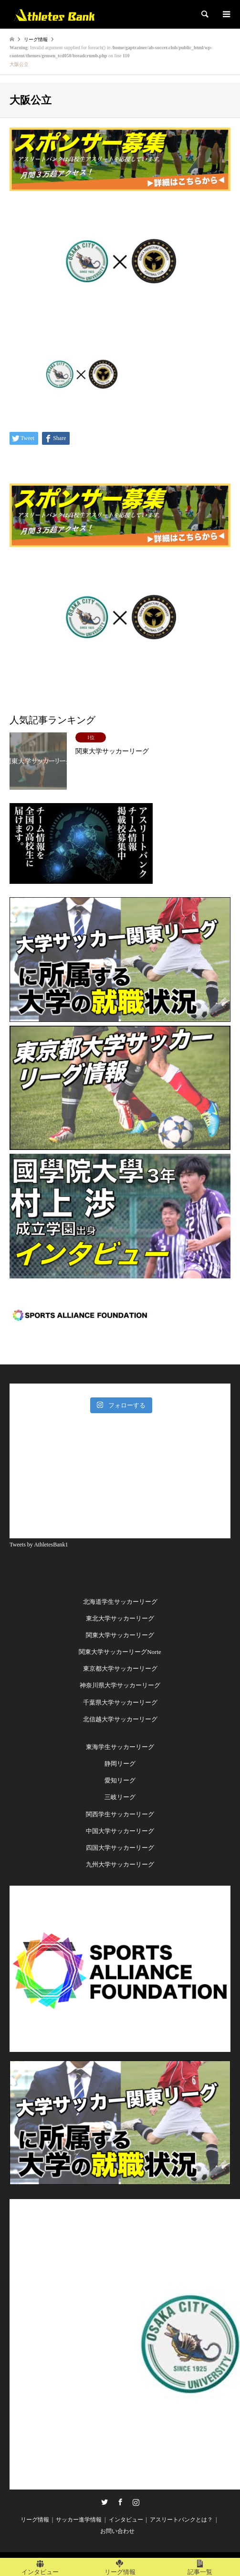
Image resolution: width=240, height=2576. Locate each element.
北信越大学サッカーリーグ (120, 1719)
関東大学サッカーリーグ (120, 1635)
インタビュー (126, 2519)
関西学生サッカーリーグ (120, 1814)
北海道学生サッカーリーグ (120, 1601)
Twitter (104, 2502)
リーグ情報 (35, 2519)
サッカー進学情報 (79, 2519)
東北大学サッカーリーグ (120, 1618)
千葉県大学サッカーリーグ (120, 1702)
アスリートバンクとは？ (181, 2519)
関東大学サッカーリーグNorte (120, 1651)
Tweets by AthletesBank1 (39, 1544)
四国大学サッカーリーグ (120, 1847)
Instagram (136, 2502)
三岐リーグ (120, 1797)
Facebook (120, 2502)
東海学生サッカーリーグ (120, 1746)
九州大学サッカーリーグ (120, 1864)
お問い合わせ (117, 2531)
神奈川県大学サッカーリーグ (120, 1685)
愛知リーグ (120, 1780)
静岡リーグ (120, 1763)
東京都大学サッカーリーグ (120, 1668)
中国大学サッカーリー (117, 1831)
